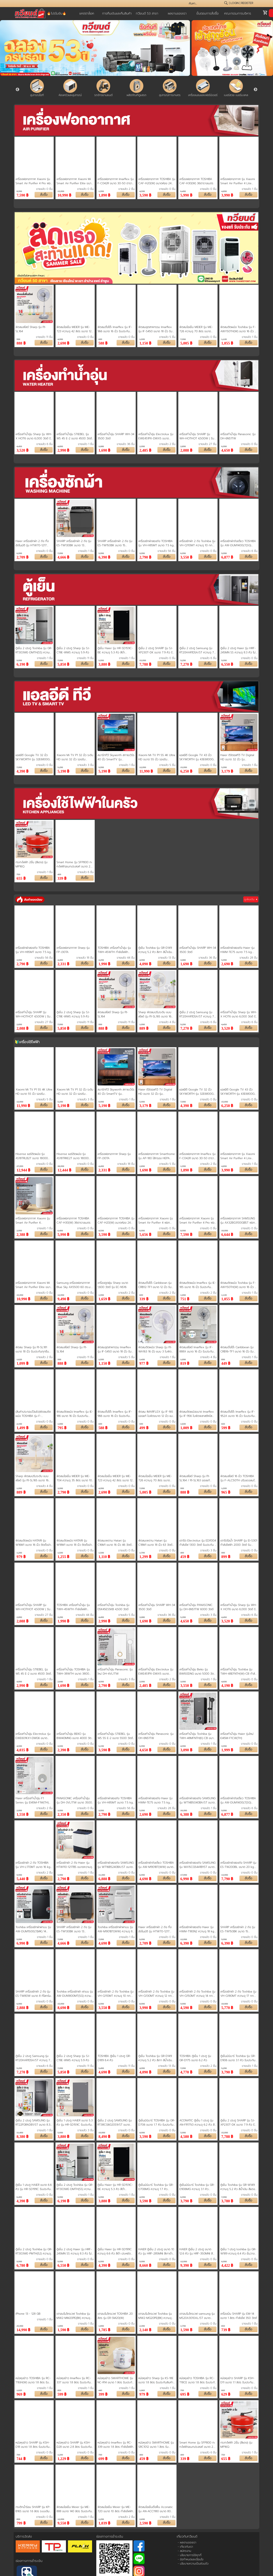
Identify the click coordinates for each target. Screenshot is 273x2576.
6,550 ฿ (227, 664)
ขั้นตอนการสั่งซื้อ (207, 13)
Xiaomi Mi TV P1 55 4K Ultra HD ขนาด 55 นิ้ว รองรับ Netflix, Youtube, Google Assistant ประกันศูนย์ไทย (156, 757)
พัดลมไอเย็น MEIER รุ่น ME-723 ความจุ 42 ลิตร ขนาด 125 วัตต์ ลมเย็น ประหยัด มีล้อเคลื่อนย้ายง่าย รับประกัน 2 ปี (74, 329)
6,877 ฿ (227, 557)
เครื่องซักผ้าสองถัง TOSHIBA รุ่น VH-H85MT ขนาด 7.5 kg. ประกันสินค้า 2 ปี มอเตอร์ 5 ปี (156, 543)
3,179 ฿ (227, 771)
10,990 (224, 1230)
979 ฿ (21, 1556)
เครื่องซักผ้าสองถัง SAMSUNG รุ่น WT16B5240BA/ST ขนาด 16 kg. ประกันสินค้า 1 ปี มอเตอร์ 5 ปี (116, 1865)
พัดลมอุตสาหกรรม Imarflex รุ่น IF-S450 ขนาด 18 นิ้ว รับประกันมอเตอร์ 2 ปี (155, 329)
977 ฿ (143, 1363)
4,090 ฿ (145, 963)
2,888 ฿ (22, 2007)
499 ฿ (143, 1427)
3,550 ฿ (186, 557)
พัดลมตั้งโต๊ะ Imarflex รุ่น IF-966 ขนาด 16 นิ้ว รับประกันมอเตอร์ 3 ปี (115, 329)
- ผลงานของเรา (187, 2542)
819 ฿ (184, 1363)
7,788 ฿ (145, 664)
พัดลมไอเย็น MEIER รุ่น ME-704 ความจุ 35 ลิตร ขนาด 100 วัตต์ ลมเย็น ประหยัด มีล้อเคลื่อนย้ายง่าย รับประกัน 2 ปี (75, 1478)
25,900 (19, 2326)
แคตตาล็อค (86, 13)
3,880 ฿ (105, 664)
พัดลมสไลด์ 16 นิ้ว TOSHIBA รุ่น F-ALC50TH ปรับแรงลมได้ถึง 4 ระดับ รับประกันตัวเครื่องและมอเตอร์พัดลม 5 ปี (238, 1478)
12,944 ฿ (23, 1169)
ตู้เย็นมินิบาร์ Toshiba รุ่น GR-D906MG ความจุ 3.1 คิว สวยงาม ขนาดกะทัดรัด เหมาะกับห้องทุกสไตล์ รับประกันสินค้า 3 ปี (197, 2187)
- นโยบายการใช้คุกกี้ (189, 2555)
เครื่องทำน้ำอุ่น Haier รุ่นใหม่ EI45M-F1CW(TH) (237, 1736)
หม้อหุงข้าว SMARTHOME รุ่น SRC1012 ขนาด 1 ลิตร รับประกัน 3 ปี (156, 2444)
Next (256, 90)
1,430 (142, 1359)
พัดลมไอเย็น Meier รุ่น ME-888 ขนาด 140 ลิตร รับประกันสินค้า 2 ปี (74, 2509)
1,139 (224, 339)
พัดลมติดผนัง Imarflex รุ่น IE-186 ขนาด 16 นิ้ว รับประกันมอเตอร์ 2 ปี (74, 1414)
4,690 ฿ (145, 1878)
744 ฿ (21, 2458)
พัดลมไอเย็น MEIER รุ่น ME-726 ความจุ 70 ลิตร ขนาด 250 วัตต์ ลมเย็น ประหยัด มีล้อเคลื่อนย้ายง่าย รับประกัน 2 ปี (197, 329)
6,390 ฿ (105, 557)
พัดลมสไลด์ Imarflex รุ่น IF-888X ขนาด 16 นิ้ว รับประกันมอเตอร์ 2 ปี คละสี (196, 1349)
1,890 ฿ (105, 194)
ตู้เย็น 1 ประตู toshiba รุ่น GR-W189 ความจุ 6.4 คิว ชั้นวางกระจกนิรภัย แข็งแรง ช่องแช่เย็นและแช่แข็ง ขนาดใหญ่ (238, 2251)
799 (182, 2390)
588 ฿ (103, 342)
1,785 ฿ (105, 2329)
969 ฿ (21, 2394)
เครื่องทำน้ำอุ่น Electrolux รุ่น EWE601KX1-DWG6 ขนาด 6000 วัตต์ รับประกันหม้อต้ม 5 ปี (33, 1736)
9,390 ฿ (186, 2265)
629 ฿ (225, 2394)
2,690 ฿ (63, 342)
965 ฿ (225, 1492)
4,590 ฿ (186, 2007)
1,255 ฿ (63, 1556)
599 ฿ (225, 1427)
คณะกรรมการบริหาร (237, 13)
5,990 (101, 660)
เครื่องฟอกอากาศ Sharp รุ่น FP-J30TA (73, 950)
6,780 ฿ (22, 2265)
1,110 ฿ (104, 1556)
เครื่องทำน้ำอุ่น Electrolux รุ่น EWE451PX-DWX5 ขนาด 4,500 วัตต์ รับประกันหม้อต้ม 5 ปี (156, 436)
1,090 (183, 1295)
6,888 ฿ (105, 1878)
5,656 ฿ (145, 1234)
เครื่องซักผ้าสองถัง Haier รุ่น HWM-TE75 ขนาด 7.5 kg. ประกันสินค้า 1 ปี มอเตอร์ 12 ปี (238, 950)
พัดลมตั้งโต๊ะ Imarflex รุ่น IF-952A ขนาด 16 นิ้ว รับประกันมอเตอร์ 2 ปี (237, 1414)
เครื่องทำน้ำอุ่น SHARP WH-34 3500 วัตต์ (116, 436)
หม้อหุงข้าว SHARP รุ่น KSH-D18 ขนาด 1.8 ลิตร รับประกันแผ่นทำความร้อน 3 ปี (32, 2444)
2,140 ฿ (145, 2329)
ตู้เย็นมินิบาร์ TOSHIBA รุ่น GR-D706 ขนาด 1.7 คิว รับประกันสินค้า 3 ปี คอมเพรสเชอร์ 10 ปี (156, 2122)
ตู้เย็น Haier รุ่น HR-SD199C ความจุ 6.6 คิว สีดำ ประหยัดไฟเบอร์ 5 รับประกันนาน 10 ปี (115, 2251)
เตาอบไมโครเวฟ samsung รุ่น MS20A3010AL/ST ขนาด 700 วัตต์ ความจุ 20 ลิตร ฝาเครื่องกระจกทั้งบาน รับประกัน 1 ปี (197, 2316)
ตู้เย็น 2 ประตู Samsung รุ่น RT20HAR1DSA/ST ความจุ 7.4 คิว (197, 650)
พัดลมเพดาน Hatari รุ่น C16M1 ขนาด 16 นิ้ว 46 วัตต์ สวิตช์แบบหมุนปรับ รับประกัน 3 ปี (116, 1542)
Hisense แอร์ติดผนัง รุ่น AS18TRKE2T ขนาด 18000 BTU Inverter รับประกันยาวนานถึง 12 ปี (72, 1156)
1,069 (142, 2390)
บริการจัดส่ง (24, 2536)
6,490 (183, 191)
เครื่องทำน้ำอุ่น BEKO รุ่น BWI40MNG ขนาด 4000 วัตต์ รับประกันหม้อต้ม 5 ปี (74, 1736)
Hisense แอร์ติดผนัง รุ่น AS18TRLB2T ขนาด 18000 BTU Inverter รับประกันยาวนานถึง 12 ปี (31, 1156)
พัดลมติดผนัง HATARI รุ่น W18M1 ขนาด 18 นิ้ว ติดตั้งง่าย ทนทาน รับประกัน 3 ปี (74, 1542)
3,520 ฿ (22, 450)
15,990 (60, 191)
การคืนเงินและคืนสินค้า (117, 13)
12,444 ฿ (64, 1169)
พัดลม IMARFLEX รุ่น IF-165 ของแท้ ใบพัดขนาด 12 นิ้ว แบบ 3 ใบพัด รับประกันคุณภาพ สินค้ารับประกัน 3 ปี (156, 1414)
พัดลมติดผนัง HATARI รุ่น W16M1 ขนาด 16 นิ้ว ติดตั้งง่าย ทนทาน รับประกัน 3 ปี (33, 1542)
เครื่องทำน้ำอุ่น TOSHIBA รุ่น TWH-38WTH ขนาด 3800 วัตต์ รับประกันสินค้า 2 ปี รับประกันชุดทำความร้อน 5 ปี (73, 1671)
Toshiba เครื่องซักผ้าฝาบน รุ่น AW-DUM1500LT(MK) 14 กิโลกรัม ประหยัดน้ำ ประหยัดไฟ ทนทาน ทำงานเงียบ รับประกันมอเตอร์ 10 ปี (33, 1929)
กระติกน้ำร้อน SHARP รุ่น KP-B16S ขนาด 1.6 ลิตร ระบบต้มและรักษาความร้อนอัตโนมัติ (32, 2509)
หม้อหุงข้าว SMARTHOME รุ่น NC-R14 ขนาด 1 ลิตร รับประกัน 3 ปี (116, 2380)
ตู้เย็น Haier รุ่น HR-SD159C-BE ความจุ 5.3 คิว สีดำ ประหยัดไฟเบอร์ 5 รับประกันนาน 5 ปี (116, 650)
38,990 (60, 1166)
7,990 (183, 339)
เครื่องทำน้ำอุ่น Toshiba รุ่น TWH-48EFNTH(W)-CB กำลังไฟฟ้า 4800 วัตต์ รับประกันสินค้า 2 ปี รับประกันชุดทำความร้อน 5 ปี (238, 1671)
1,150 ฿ (145, 342)
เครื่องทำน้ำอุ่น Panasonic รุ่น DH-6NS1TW (238, 436)
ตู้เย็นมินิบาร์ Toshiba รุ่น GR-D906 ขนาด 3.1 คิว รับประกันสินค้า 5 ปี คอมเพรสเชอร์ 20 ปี (238, 2058)
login (234, 3)
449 (100, 2390)
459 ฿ (184, 1556)
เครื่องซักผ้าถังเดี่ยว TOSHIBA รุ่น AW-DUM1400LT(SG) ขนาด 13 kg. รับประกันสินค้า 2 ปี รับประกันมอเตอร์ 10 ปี (238, 543)
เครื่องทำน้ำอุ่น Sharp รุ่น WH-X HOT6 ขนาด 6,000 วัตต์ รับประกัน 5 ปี (33, 436)
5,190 (101, 1746)
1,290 (19, 1553)
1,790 (183, 2326)
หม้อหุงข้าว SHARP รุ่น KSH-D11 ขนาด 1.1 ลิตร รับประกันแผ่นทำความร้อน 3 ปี (237, 2380)
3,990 (142, 553)
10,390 (183, 1810)
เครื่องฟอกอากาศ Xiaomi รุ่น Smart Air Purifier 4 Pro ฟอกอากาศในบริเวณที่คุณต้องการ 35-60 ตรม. (33, 181)
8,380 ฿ (22, 2136)
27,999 (19, 1166)
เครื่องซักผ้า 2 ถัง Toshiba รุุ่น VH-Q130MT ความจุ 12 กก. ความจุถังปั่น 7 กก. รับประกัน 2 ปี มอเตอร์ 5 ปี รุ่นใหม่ (156, 1993)
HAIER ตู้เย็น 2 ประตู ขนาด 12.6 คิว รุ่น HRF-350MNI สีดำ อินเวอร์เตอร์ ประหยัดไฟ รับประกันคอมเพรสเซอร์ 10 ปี (197, 2251)
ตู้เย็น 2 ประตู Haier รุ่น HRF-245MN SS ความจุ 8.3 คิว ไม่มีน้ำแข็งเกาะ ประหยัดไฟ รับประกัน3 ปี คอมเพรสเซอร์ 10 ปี (238, 650)
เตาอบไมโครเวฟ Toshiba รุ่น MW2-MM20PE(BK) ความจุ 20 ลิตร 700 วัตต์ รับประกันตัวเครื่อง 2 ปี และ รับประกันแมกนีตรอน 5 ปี (74, 2316)
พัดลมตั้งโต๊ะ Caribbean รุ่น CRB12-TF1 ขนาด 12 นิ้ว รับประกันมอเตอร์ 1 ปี (154, 1285)
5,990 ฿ (186, 194)
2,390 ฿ (63, 1749)
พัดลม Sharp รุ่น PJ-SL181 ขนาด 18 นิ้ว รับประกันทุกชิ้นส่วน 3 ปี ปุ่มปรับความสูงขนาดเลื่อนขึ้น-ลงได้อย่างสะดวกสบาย (33, 1349)
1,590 (101, 1553)
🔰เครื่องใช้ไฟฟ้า (27, 1042)
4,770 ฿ (186, 2071)
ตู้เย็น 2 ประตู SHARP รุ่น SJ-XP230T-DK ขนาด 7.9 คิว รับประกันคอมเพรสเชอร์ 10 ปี (156, 650)
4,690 (224, 1681)
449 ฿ (225, 1363)
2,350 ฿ (63, 1814)
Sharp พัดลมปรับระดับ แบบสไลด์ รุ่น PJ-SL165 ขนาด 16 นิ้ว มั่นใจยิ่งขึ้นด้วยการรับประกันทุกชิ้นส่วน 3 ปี (154, 1014)
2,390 (142, 2326)
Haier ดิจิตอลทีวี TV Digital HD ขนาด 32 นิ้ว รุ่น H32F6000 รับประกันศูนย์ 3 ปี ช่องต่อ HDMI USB (238, 757)
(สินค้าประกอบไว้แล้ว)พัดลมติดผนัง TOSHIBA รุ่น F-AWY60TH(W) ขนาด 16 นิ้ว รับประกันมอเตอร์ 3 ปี (33, 1414)
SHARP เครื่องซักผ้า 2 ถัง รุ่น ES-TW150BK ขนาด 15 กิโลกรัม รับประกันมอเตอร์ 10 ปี (116, 543)
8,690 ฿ (63, 2007)
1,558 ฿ (22, 1814)
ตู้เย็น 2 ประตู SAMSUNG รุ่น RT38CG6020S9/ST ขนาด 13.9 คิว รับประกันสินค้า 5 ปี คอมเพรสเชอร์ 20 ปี (115, 2122)
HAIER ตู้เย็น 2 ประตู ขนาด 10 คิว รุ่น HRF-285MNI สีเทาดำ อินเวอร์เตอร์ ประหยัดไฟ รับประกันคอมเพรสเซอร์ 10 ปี (156, 2251)
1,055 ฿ (227, 342)
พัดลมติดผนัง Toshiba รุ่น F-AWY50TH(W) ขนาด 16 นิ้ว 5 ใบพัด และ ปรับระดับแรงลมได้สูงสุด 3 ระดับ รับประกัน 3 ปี (238, 329)
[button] (14, 48)
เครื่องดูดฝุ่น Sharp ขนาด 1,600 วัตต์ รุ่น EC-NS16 (113, 1285)
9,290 (183, 660)
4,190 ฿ (227, 1685)
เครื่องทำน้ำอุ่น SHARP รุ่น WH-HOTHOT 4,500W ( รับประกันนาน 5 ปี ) (196, 436)
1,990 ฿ (105, 963)
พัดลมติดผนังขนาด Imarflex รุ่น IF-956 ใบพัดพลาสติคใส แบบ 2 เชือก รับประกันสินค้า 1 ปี (196, 1414)
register (247, 3)
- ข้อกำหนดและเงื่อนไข (190, 2559)
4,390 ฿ (22, 771)
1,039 (183, 1424)
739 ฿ (225, 2329)
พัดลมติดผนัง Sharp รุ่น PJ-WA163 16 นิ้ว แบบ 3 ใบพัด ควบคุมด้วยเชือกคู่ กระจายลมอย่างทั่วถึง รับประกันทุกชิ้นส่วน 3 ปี (156, 1349)
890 (223, 1359)
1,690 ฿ (105, 450)
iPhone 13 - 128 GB (27, 2314)
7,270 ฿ (186, 664)
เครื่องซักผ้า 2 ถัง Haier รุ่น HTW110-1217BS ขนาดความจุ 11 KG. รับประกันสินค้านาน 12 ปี (74, 1865)
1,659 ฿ (105, 1298)
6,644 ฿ (227, 1234)
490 (141, 2455)
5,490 (101, 2068)
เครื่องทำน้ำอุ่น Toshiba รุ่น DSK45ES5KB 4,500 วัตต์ (113, 1607)
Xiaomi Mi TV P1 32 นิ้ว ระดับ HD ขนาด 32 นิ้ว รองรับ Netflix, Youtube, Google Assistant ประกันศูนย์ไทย (74, 757)
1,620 (19, 1359)
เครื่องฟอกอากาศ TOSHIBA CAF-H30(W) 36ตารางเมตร (196, 181)
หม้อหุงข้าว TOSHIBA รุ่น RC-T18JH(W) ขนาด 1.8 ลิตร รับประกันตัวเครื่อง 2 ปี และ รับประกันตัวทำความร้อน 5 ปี (33, 2380)
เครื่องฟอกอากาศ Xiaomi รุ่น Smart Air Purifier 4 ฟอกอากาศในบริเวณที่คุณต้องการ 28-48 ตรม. (155, 1220)
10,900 (224, 2004)
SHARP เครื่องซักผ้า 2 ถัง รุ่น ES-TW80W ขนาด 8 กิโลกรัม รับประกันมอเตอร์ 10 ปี (33, 1993)
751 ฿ (184, 1298)
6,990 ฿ (186, 1878)
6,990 (224, 446)
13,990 (224, 1875)
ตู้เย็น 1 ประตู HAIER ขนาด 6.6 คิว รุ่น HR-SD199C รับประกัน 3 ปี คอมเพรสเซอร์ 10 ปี (33, 2187)
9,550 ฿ (63, 2522)
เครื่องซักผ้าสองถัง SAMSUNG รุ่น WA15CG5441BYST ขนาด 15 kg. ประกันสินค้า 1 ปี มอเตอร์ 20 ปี (197, 1865)
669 (223, 2390)
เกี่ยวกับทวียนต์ (187, 2536)
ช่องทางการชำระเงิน (29, 2560)
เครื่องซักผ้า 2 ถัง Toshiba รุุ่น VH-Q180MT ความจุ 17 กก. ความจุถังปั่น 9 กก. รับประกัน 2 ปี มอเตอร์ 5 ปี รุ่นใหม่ (238, 1993)
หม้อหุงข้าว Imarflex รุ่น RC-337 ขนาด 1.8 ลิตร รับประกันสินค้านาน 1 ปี (73, 2380)
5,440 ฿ (22, 1878)
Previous (17, 90)
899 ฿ (225, 1556)
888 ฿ (21, 342)
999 (182, 1488)
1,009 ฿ (186, 1427)
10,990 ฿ (64, 194)
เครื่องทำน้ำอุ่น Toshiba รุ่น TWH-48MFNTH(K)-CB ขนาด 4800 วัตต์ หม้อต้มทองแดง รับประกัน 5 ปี (197, 1736)
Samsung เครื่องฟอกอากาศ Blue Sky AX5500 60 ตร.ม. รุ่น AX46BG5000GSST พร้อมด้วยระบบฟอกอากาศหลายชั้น (74, 1285)
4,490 (60, 960)
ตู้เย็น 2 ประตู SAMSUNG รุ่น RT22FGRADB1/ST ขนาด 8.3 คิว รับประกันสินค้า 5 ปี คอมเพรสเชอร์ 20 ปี (33, 2122)
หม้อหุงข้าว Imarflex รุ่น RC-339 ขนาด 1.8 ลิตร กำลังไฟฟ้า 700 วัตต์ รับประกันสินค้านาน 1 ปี (116, 2444)
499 (59, 874)
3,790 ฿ (227, 2071)
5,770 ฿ (227, 2007)
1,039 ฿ (105, 2522)
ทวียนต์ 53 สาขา (147, 13)
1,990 (101, 191)
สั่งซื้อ (43, 194)
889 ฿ (143, 1028)
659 (223, 1424)
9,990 (101, 553)
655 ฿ (21, 878)
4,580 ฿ (186, 2136)
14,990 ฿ (23, 2329)
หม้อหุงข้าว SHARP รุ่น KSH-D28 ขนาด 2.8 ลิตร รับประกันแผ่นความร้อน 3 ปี (74, 2444)
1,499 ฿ (22, 1427)
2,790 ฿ (145, 557)
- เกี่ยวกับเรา (185, 2547)
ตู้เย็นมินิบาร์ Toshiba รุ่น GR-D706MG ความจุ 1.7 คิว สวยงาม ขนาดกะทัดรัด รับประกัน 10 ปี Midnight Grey (156, 2187)
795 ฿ (62, 1427)
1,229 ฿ (63, 2458)
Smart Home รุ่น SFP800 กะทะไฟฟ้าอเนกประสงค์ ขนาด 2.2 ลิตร (74, 864)
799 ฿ (21, 2522)
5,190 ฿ (63, 771)
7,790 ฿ (227, 1878)
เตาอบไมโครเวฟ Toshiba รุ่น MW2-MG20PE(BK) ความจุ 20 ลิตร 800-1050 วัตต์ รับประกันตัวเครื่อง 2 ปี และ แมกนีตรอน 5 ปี (156, 2316)
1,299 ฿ (145, 1556)
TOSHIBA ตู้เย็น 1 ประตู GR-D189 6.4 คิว (114, 2058)
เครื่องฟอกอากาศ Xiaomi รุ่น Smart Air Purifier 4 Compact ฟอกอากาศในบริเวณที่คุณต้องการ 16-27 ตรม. (34, 1220)
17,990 (183, 1875)
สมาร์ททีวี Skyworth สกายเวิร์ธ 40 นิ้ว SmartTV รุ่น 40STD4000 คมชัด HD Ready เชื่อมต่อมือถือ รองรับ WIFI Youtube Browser (116, 757)
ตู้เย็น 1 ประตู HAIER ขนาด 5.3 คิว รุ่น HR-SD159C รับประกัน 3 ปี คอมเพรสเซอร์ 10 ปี (74, 2122)
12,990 (142, 767)
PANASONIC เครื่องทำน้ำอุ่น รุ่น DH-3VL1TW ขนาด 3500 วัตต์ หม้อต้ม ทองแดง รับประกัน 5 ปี (74, 1800)
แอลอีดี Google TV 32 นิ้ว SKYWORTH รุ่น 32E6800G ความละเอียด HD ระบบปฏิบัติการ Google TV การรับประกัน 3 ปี (33, 757)
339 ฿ (62, 878)
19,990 (102, 2132)
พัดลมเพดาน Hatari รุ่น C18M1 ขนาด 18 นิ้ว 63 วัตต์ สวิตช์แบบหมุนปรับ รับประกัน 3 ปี (156, 1542)
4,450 (19, 446)
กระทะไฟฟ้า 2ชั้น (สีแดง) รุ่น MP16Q (31, 864)
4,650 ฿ (227, 450)
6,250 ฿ (186, 771)
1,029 (19, 2390)
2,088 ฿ (186, 450)
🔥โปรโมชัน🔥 (56, 13)
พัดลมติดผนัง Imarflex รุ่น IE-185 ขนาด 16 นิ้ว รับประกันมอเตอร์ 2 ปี (197, 1285)
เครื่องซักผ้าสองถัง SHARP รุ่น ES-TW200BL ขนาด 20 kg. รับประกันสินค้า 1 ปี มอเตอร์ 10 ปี (238, 1865)
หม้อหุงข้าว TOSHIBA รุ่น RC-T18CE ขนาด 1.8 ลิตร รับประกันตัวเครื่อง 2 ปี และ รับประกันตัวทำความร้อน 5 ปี (198, 2380)
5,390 (183, 1617)
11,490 (19, 2132)
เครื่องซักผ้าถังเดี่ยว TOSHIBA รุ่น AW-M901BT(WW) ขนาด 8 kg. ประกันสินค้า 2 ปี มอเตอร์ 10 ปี (156, 1865)
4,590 (142, 191)
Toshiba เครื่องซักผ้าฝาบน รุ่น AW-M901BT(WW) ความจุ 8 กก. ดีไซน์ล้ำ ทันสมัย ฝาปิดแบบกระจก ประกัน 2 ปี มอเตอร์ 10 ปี (116, 1929)
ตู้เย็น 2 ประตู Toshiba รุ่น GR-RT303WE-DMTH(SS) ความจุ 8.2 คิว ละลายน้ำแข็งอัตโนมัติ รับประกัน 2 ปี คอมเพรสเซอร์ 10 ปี (33, 650)
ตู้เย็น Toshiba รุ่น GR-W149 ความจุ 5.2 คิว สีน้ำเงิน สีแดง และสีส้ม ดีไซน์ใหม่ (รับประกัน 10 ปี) (238, 2187)
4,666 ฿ (63, 557)
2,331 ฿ (63, 963)
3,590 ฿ (145, 194)
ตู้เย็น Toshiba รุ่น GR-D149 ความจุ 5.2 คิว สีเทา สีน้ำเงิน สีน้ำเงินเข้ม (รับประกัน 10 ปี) (155, 950)
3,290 (101, 960)
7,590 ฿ (22, 194)
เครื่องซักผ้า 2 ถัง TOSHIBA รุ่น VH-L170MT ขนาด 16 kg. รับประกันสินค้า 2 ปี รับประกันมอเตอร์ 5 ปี (33, 1865)
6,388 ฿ (186, 1814)
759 (18, 874)
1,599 (142, 339)
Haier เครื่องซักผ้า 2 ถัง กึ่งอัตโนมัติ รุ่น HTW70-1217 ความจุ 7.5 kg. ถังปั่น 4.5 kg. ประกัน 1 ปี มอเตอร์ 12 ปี (33, 543)
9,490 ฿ (63, 1298)
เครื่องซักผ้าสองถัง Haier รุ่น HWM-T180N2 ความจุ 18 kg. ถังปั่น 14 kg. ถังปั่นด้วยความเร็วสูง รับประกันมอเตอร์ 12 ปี (197, 1929)
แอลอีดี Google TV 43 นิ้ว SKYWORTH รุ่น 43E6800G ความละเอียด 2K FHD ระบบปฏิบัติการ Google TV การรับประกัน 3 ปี (197, 757)
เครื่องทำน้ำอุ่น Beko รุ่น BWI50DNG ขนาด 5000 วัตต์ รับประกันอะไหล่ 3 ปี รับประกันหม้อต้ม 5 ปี (197, 1671)
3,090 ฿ (186, 1749)
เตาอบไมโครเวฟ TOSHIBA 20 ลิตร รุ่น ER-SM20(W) (115, 2316)
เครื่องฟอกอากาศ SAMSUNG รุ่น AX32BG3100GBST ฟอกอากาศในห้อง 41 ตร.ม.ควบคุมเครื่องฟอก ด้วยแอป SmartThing (237, 1220)
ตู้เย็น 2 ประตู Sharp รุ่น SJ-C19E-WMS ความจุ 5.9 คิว (73, 650)
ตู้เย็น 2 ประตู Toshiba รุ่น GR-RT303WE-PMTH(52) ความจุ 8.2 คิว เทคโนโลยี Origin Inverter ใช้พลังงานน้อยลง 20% (33, 2251)
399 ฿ (103, 2394)
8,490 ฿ (105, 2136)
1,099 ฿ (22, 1363)
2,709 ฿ (22, 557)
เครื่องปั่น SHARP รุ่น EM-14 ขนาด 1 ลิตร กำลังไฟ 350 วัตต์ (238, 2316)
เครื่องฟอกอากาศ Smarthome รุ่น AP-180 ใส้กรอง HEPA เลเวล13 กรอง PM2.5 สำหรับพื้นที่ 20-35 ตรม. (156, 1156)
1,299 (60, 2455)
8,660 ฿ (145, 2265)
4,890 (224, 191)
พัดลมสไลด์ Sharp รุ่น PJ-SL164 (30, 329)
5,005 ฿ (186, 342)
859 (223, 2326)
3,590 (60, 1746)
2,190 (19, 1424)
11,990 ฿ (146, 771)
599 (141, 1424)
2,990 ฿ (63, 450)
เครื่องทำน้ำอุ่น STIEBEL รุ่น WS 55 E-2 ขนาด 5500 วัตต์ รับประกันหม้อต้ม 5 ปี (115, 1736)
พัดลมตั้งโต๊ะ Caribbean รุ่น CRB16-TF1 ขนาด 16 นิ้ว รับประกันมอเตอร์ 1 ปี (237, 1349)
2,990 (142, 446)
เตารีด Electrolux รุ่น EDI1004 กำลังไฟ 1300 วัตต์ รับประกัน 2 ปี (197, 1542)
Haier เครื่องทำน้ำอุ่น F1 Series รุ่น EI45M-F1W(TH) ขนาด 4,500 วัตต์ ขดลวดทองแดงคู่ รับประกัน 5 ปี (32, 1800)
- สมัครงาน (184, 2551)
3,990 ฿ (227, 194)
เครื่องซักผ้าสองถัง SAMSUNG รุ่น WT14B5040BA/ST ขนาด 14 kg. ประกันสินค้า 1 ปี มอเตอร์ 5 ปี (197, 1800)
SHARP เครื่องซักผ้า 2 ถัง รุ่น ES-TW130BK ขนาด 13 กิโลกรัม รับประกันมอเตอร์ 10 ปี (74, 543)
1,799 (142, 1553)
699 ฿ (103, 2458)
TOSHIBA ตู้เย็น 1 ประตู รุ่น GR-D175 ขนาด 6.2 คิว (195, 2058)
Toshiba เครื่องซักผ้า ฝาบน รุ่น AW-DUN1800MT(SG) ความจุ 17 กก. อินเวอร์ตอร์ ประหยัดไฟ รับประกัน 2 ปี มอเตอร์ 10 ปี (74, 1993)
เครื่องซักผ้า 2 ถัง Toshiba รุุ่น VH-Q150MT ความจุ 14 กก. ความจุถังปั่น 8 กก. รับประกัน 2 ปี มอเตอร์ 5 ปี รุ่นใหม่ (197, 1993)
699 (100, 339)
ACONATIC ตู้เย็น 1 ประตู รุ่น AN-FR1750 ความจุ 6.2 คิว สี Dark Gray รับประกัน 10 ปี (196, 2122)
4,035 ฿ (22, 1749)
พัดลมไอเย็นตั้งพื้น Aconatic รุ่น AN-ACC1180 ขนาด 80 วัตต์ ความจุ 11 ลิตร (155, 2509)
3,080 (101, 446)
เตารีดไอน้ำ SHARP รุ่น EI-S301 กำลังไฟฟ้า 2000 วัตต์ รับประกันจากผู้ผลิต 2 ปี (238, 1542)
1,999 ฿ (227, 1749)
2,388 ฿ (22, 1234)
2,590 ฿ (145, 2522)
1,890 (60, 2326)
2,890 (183, 446)
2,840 (60, 1681)
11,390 (102, 1875)
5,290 (60, 767)
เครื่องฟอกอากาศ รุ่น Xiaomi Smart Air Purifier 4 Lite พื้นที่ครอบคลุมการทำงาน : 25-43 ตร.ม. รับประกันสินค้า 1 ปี (238, 181)
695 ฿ (184, 2394)
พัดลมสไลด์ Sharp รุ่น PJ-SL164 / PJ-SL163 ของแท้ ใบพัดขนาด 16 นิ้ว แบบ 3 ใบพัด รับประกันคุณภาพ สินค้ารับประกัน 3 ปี (197, 1478)
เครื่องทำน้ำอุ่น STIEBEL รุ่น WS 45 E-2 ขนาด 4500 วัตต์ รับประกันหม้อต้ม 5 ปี (74, 436)
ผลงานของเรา (177, 13)
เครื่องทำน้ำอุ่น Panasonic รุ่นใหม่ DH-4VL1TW (115, 1671)
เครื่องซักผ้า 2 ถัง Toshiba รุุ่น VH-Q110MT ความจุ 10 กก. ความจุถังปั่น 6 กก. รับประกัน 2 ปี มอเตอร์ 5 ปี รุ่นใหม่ (197, 543)
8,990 (19, 191)
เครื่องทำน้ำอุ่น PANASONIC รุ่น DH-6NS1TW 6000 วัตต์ (196, 1607)
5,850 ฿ (63, 664)
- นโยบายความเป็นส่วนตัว (193, 2564)
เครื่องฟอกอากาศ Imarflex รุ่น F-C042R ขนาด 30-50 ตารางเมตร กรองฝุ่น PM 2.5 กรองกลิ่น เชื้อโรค (116, 181)
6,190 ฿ (22, 664)
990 (18, 339)
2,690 (142, 2519)
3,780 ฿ (227, 2200)
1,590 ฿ (63, 2329)
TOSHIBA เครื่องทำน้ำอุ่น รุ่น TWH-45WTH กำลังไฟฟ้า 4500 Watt (114, 950)
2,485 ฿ (145, 450)
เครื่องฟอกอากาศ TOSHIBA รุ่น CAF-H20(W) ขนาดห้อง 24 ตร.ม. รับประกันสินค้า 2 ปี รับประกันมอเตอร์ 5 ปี (156, 181)
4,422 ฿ (227, 2265)
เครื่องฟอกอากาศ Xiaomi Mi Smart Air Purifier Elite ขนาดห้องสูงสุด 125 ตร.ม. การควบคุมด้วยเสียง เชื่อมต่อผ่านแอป (74, 181)
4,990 (60, 339)
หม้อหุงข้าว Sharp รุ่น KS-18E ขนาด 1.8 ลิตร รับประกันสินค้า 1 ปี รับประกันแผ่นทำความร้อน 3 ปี (156, 2380)
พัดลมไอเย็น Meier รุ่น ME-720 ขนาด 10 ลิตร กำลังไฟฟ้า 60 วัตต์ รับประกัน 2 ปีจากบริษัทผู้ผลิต (115, 2509)
